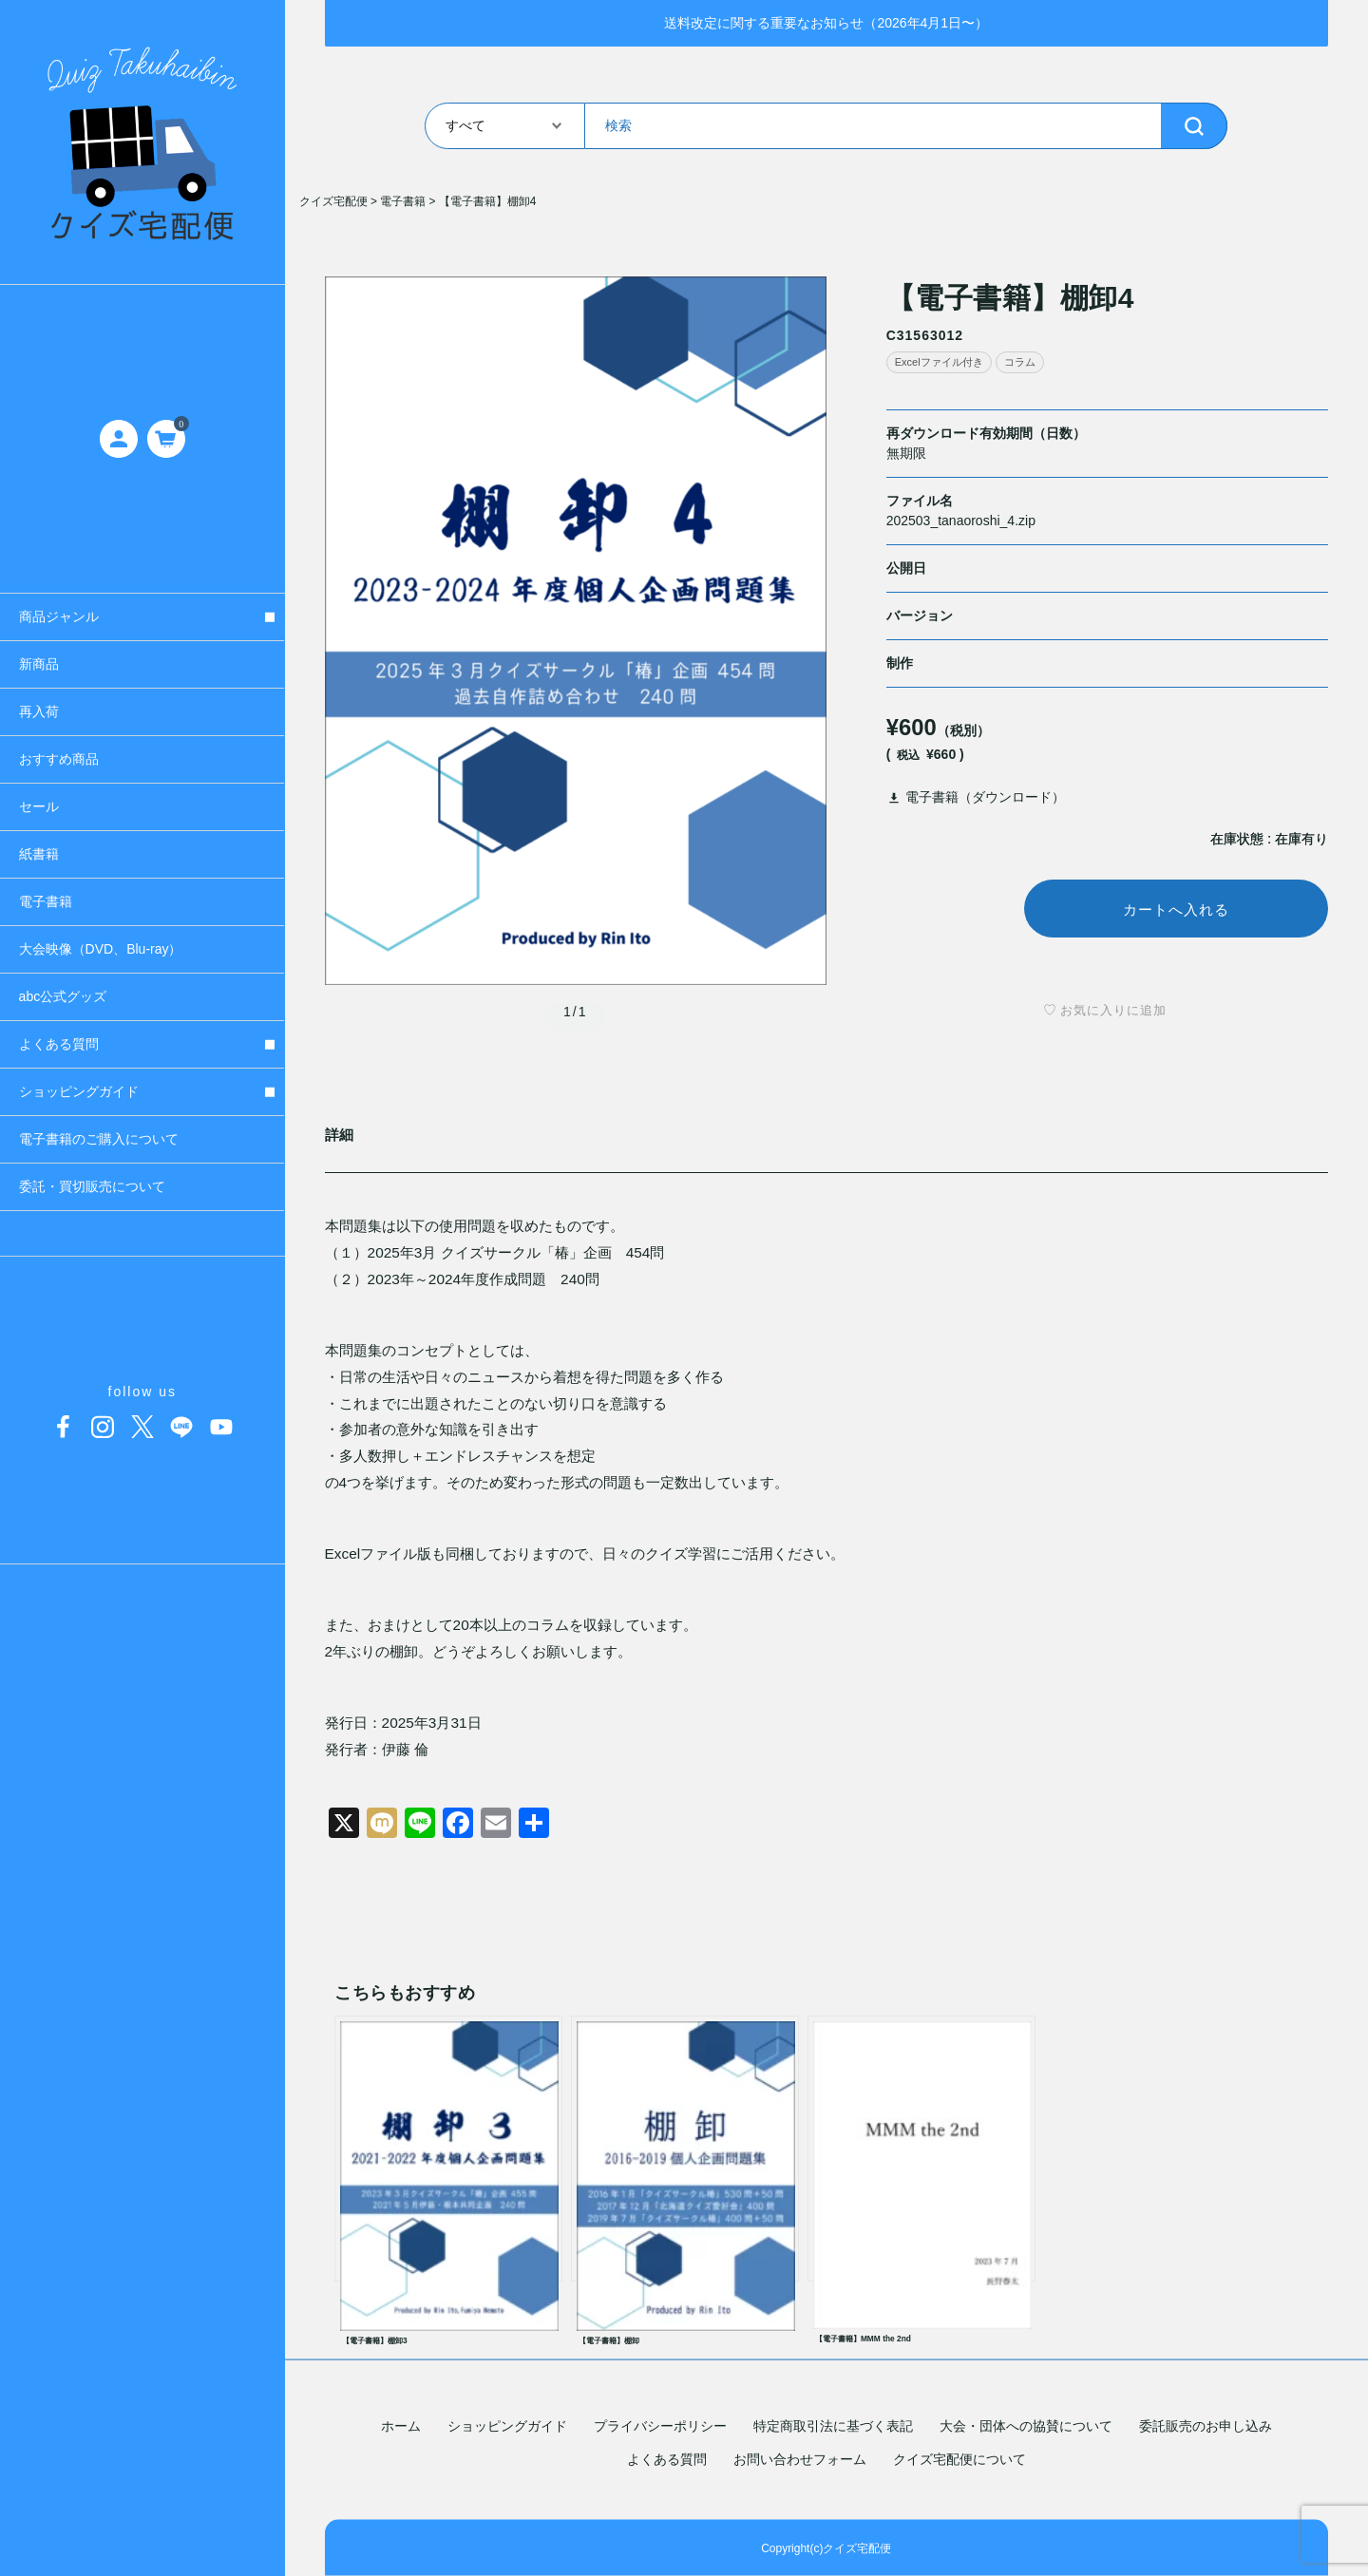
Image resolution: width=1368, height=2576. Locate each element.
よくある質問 (667, 2459)
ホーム (401, 2426)
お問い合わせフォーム (799, 2459)
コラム (1020, 362)
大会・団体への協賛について (1026, 2426)
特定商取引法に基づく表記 (833, 2426)
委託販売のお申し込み (1205, 2426)
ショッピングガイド (507, 2426)
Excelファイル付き (939, 362)
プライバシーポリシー (660, 2426)
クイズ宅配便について (959, 2459)
